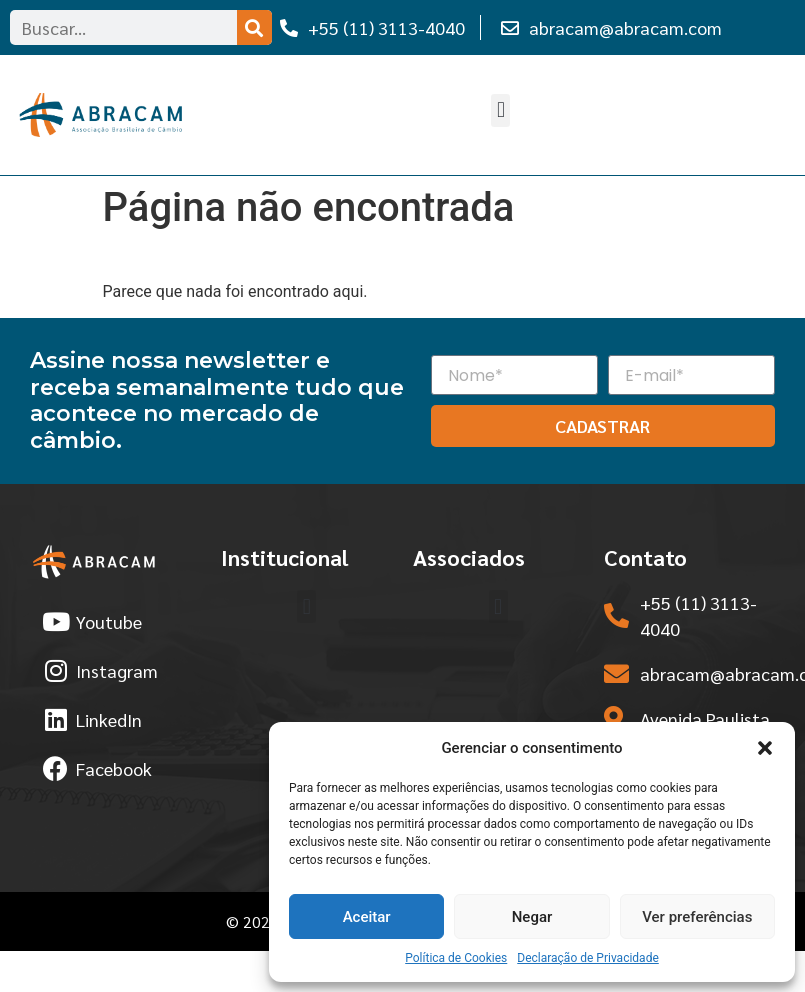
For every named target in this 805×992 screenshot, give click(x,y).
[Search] (254, 27)
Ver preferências (697, 917)
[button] (765, 748)
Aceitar (367, 917)
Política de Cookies (456, 958)
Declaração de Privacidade (588, 958)
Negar (532, 917)
